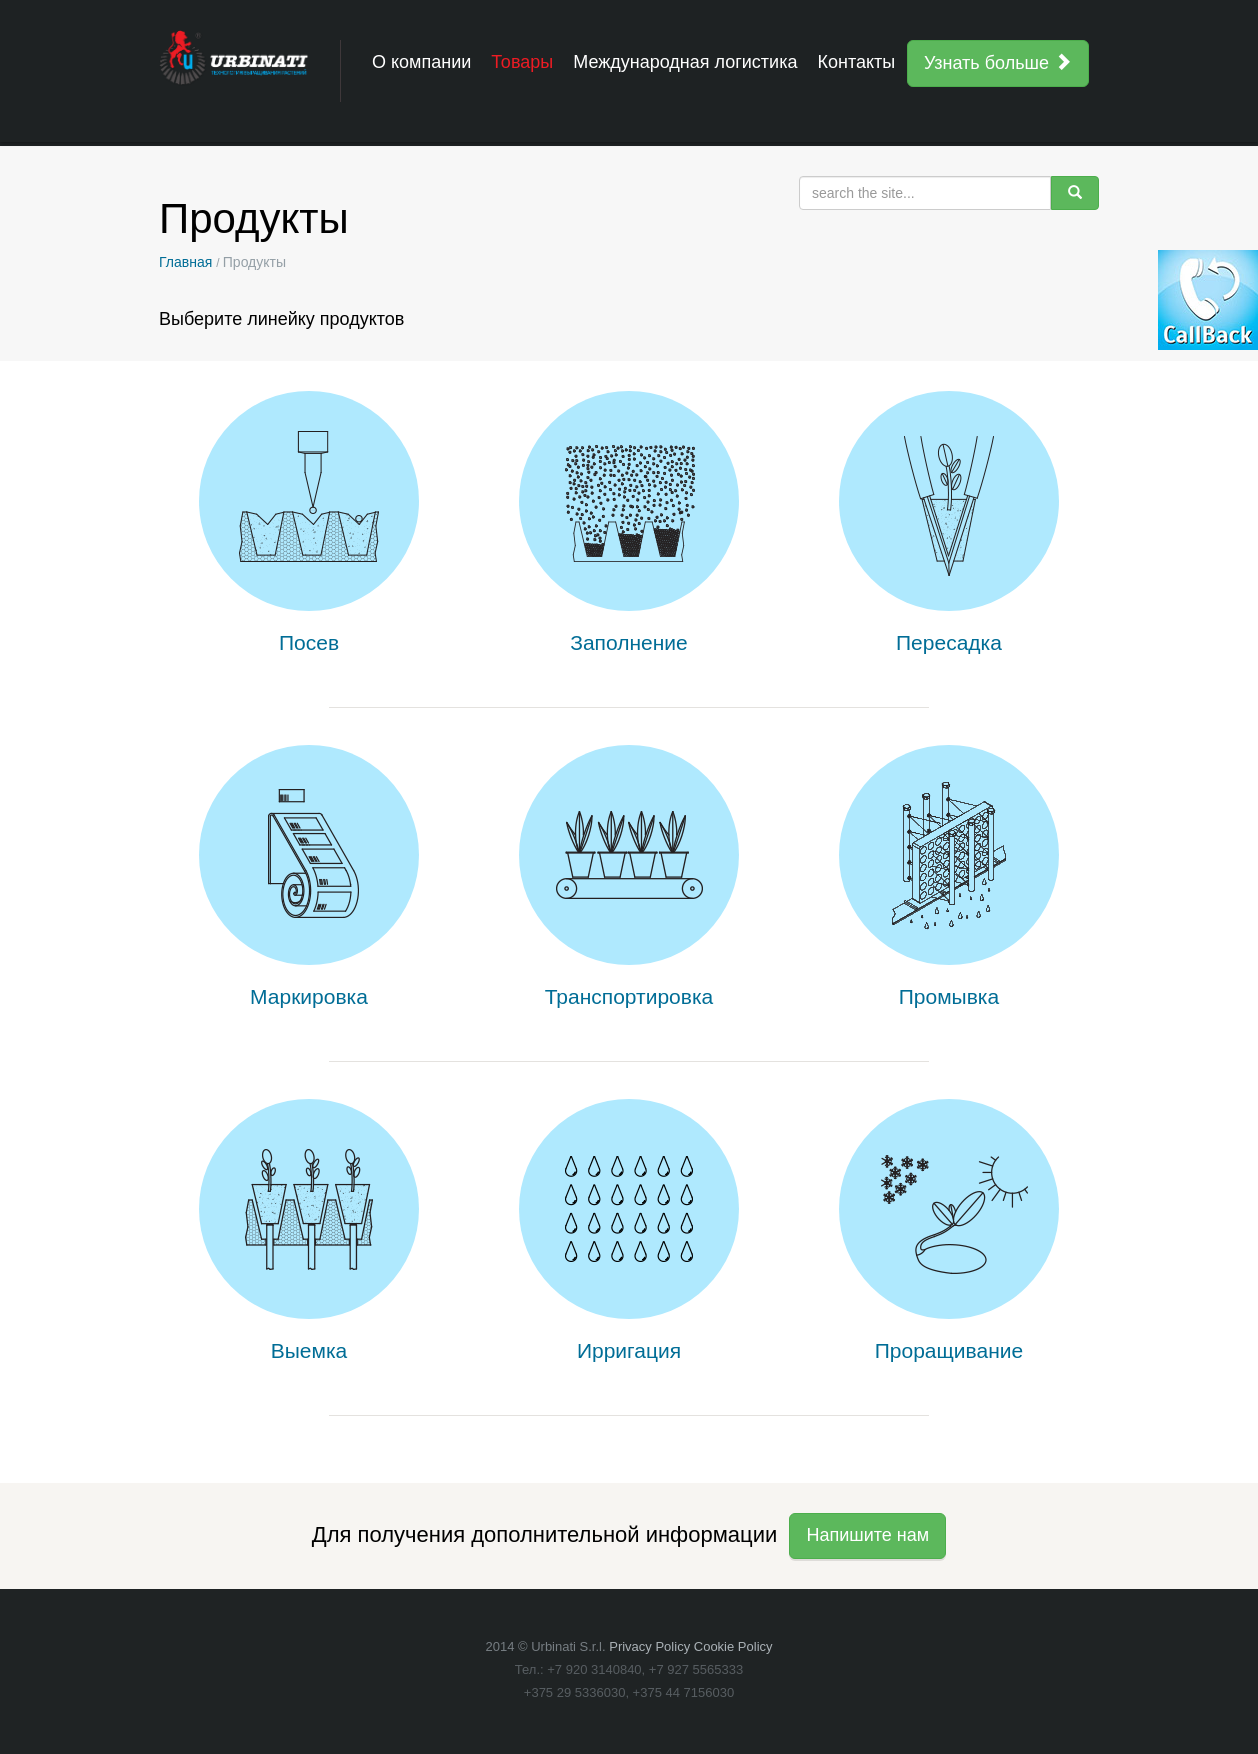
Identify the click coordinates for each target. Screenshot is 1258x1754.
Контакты (856, 62)
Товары (522, 62)
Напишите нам (867, 1535)
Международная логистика (685, 62)
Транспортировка (629, 996)
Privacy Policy (649, 1646)
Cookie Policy (733, 1646)
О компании (421, 62)
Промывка (949, 996)
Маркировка (309, 996)
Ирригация (629, 1350)
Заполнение (629, 642)
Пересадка (949, 642)
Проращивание (949, 1350)
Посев (309, 642)
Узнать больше (998, 62)
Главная (185, 262)
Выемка (309, 1350)
